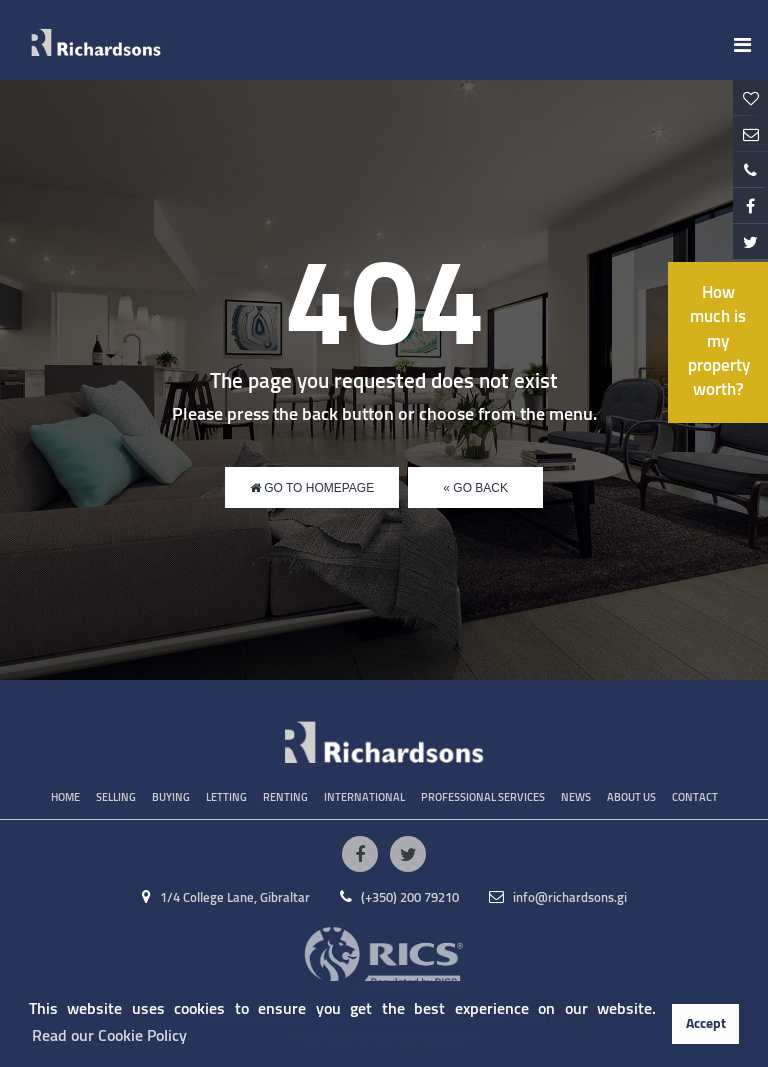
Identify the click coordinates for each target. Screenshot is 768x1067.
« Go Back (475, 488)
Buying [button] (171, 797)
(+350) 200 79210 (399, 898)
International (364, 797)
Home (65, 797)
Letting (226, 797)
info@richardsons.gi (558, 898)
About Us (631, 797)
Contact (695, 797)
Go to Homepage (312, 488)
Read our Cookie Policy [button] (109, 1036)
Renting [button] (285, 797)
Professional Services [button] (483, 797)
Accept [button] (706, 1024)
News (576, 797)
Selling (116, 797)
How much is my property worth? (719, 342)
